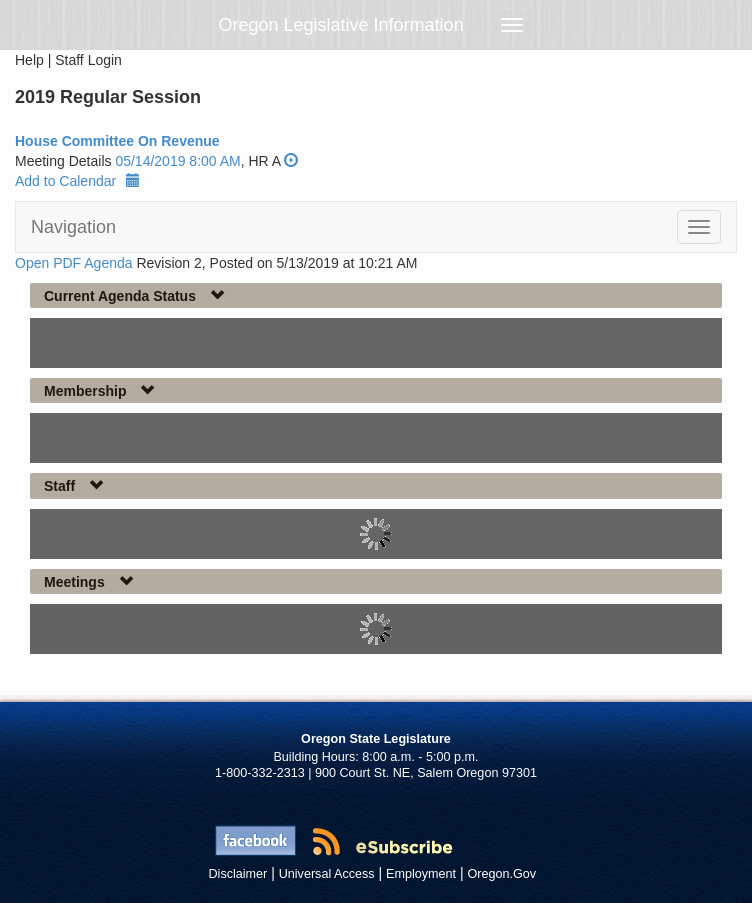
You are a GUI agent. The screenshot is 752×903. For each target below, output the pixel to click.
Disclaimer (238, 874)
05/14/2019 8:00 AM (177, 161)
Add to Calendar (77, 181)
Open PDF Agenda (74, 263)
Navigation (73, 227)
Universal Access (327, 874)
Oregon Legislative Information (341, 25)
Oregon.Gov (501, 874)
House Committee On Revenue (117, 141)
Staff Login (88, 60)
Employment (421, 874)
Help (29, 60)
